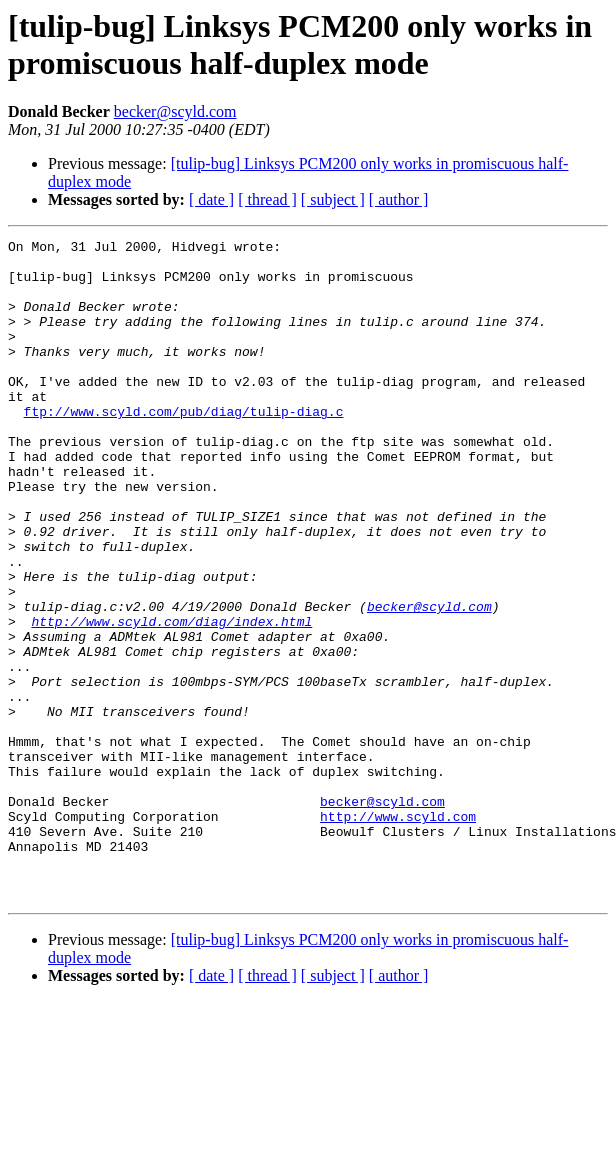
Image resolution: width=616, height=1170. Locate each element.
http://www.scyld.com (398, 933)
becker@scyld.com (175, 111)
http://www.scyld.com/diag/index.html (171, 699)
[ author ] (399, 199)
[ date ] (211, 199)
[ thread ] (267, 199)
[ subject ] (333, 199)
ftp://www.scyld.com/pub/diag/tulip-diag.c (184, 447)
